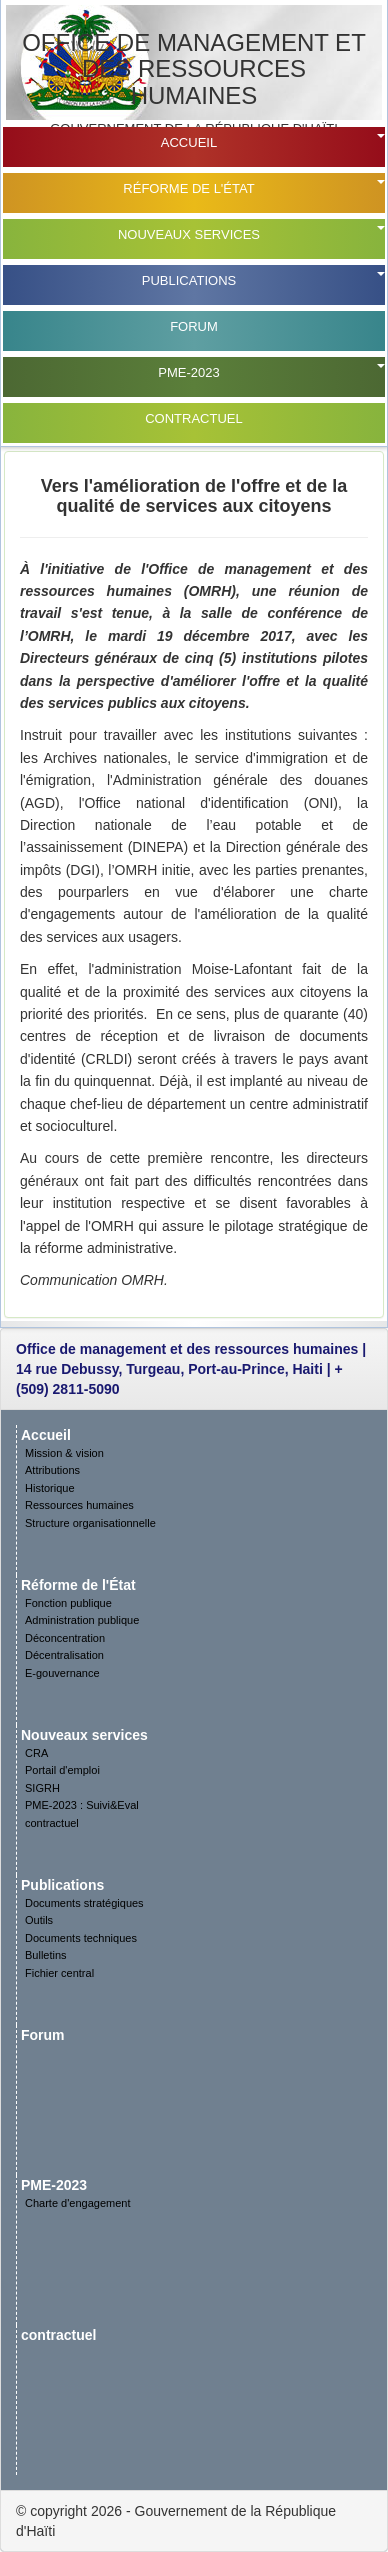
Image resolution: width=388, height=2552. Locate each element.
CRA (36, 1753)
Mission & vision (64, 1453)
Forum (194, 326)
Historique (50, 1488)
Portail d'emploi (62, 1770)
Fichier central (59, 1973)
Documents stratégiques (84, 1903)
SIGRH (42, 1788)
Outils (39, 1920)
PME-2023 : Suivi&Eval (82, 1805)
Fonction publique (68, 1603)
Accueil (189, 142)
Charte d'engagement (77, 2203)
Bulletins (46, 1955)
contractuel (194, 418)
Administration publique (82, 1620)
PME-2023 (188, 372)
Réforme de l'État (188, 188)
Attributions (52, 1470)
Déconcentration (65, 1638)
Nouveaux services (189, 234)
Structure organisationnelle (90, 1523)
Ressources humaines (79, 1505)
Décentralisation (64, 1655)
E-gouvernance (62, 1673)
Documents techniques (81, 1938)
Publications (189, 280)
